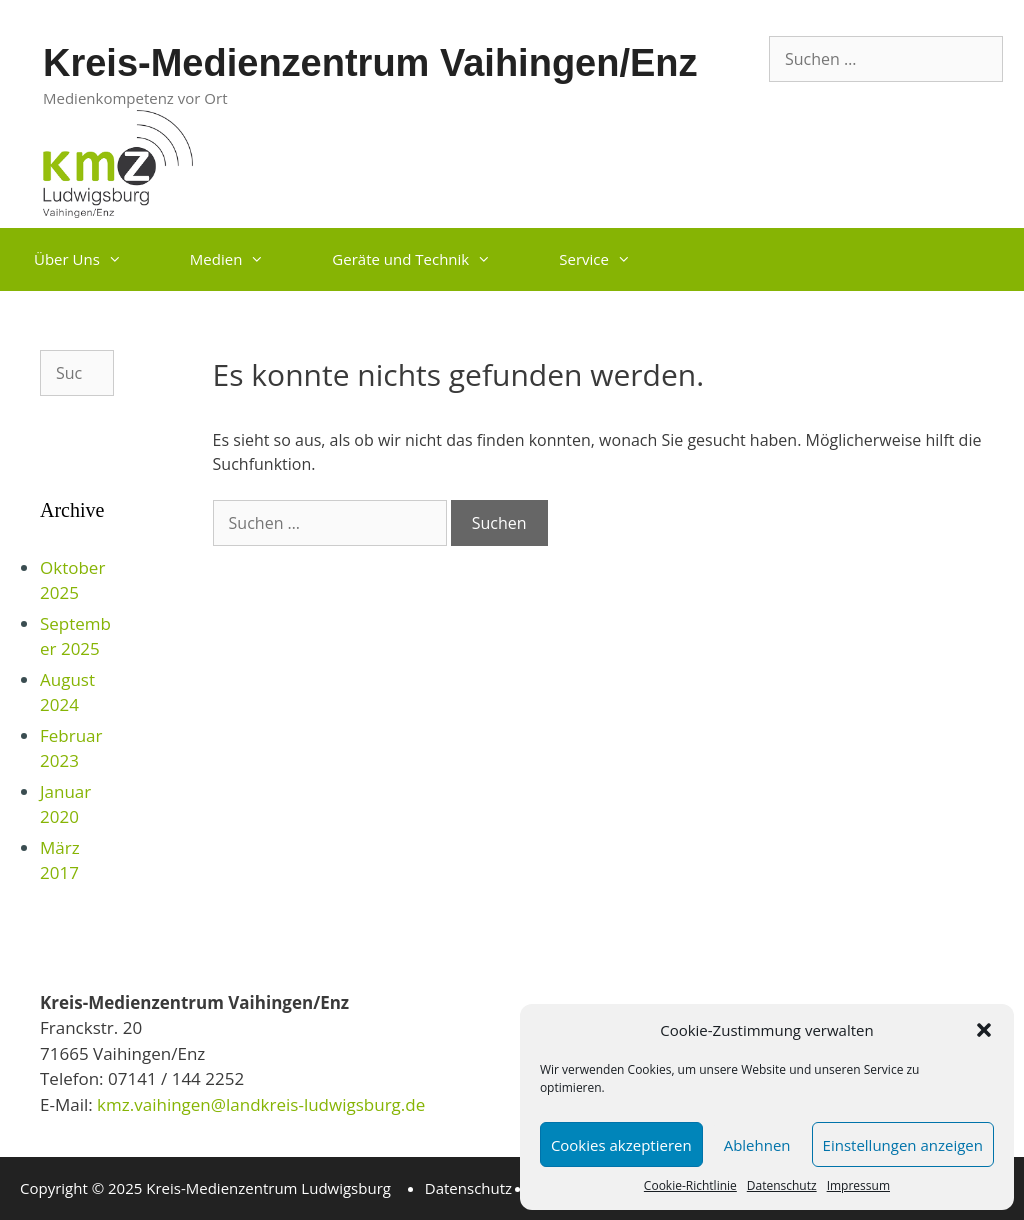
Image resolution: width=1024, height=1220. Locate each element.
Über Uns (95, 259)
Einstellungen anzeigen (903, 1145)
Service (612, 259)
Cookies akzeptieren (621, 1145)
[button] (984, 1030)
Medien (244, 259)
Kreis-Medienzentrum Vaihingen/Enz (370, 63)
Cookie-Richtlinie (690, 1185)
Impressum (858, 1185)
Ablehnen (757, 1145)
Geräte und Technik (428, 259)
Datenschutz (782, 1185)
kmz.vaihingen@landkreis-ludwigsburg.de (259, 1104)
